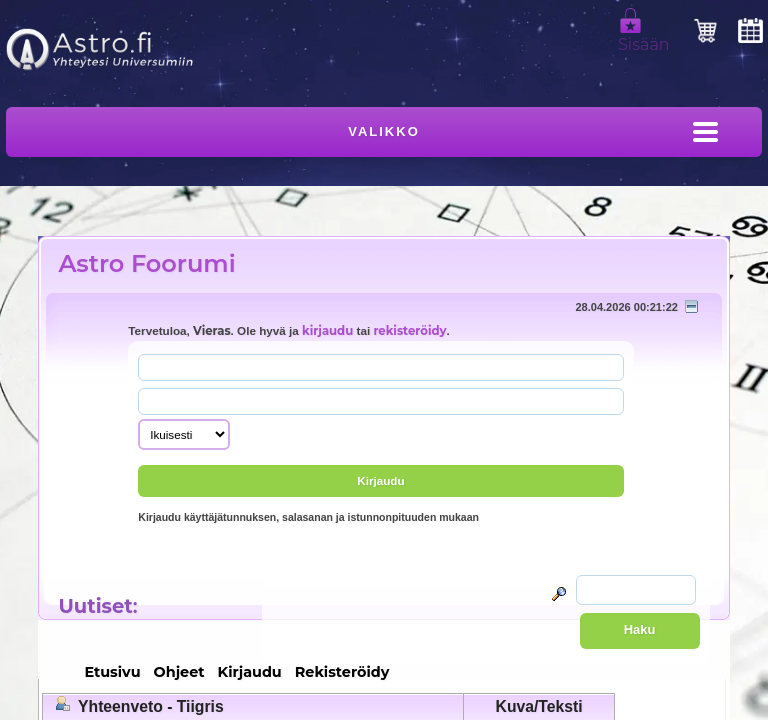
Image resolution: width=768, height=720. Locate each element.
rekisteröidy (409, 331)
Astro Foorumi (146, 263)
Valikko (384, 131)
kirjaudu (327, 331)
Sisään (644, 36)
